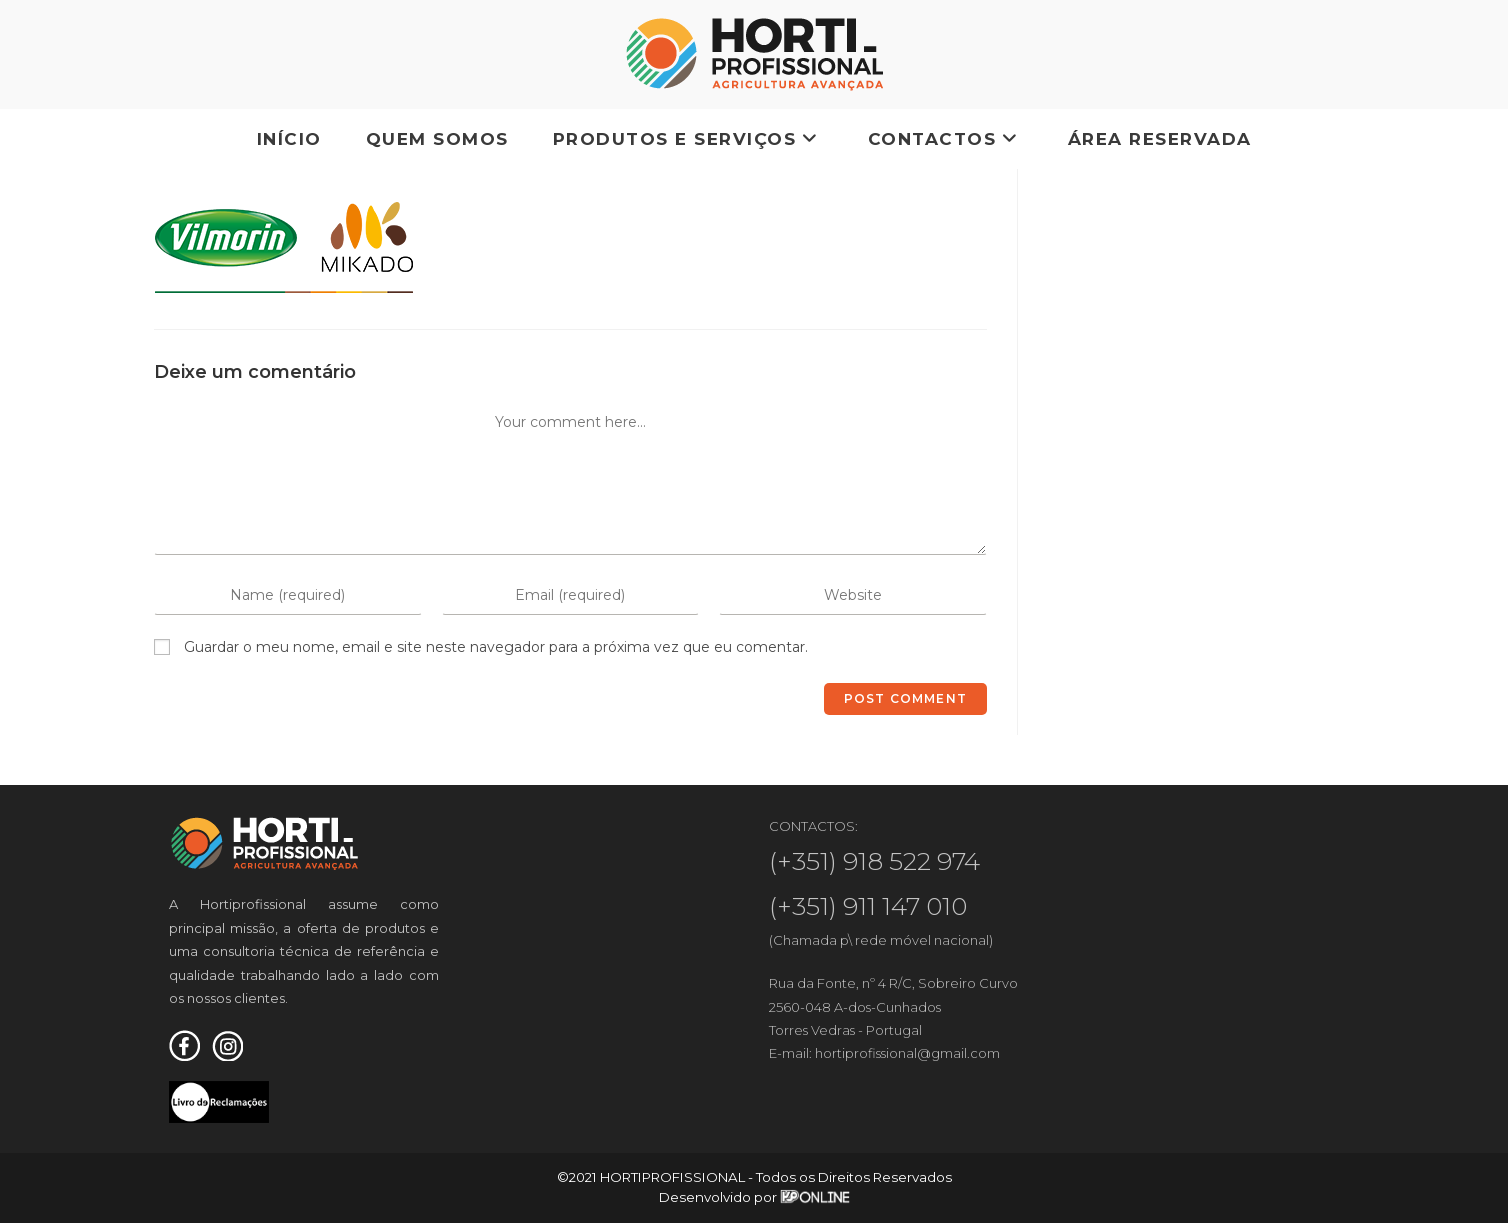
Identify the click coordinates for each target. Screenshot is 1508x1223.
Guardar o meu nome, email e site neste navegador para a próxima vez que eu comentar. (496, 647)
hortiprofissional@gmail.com (907, 1053)
